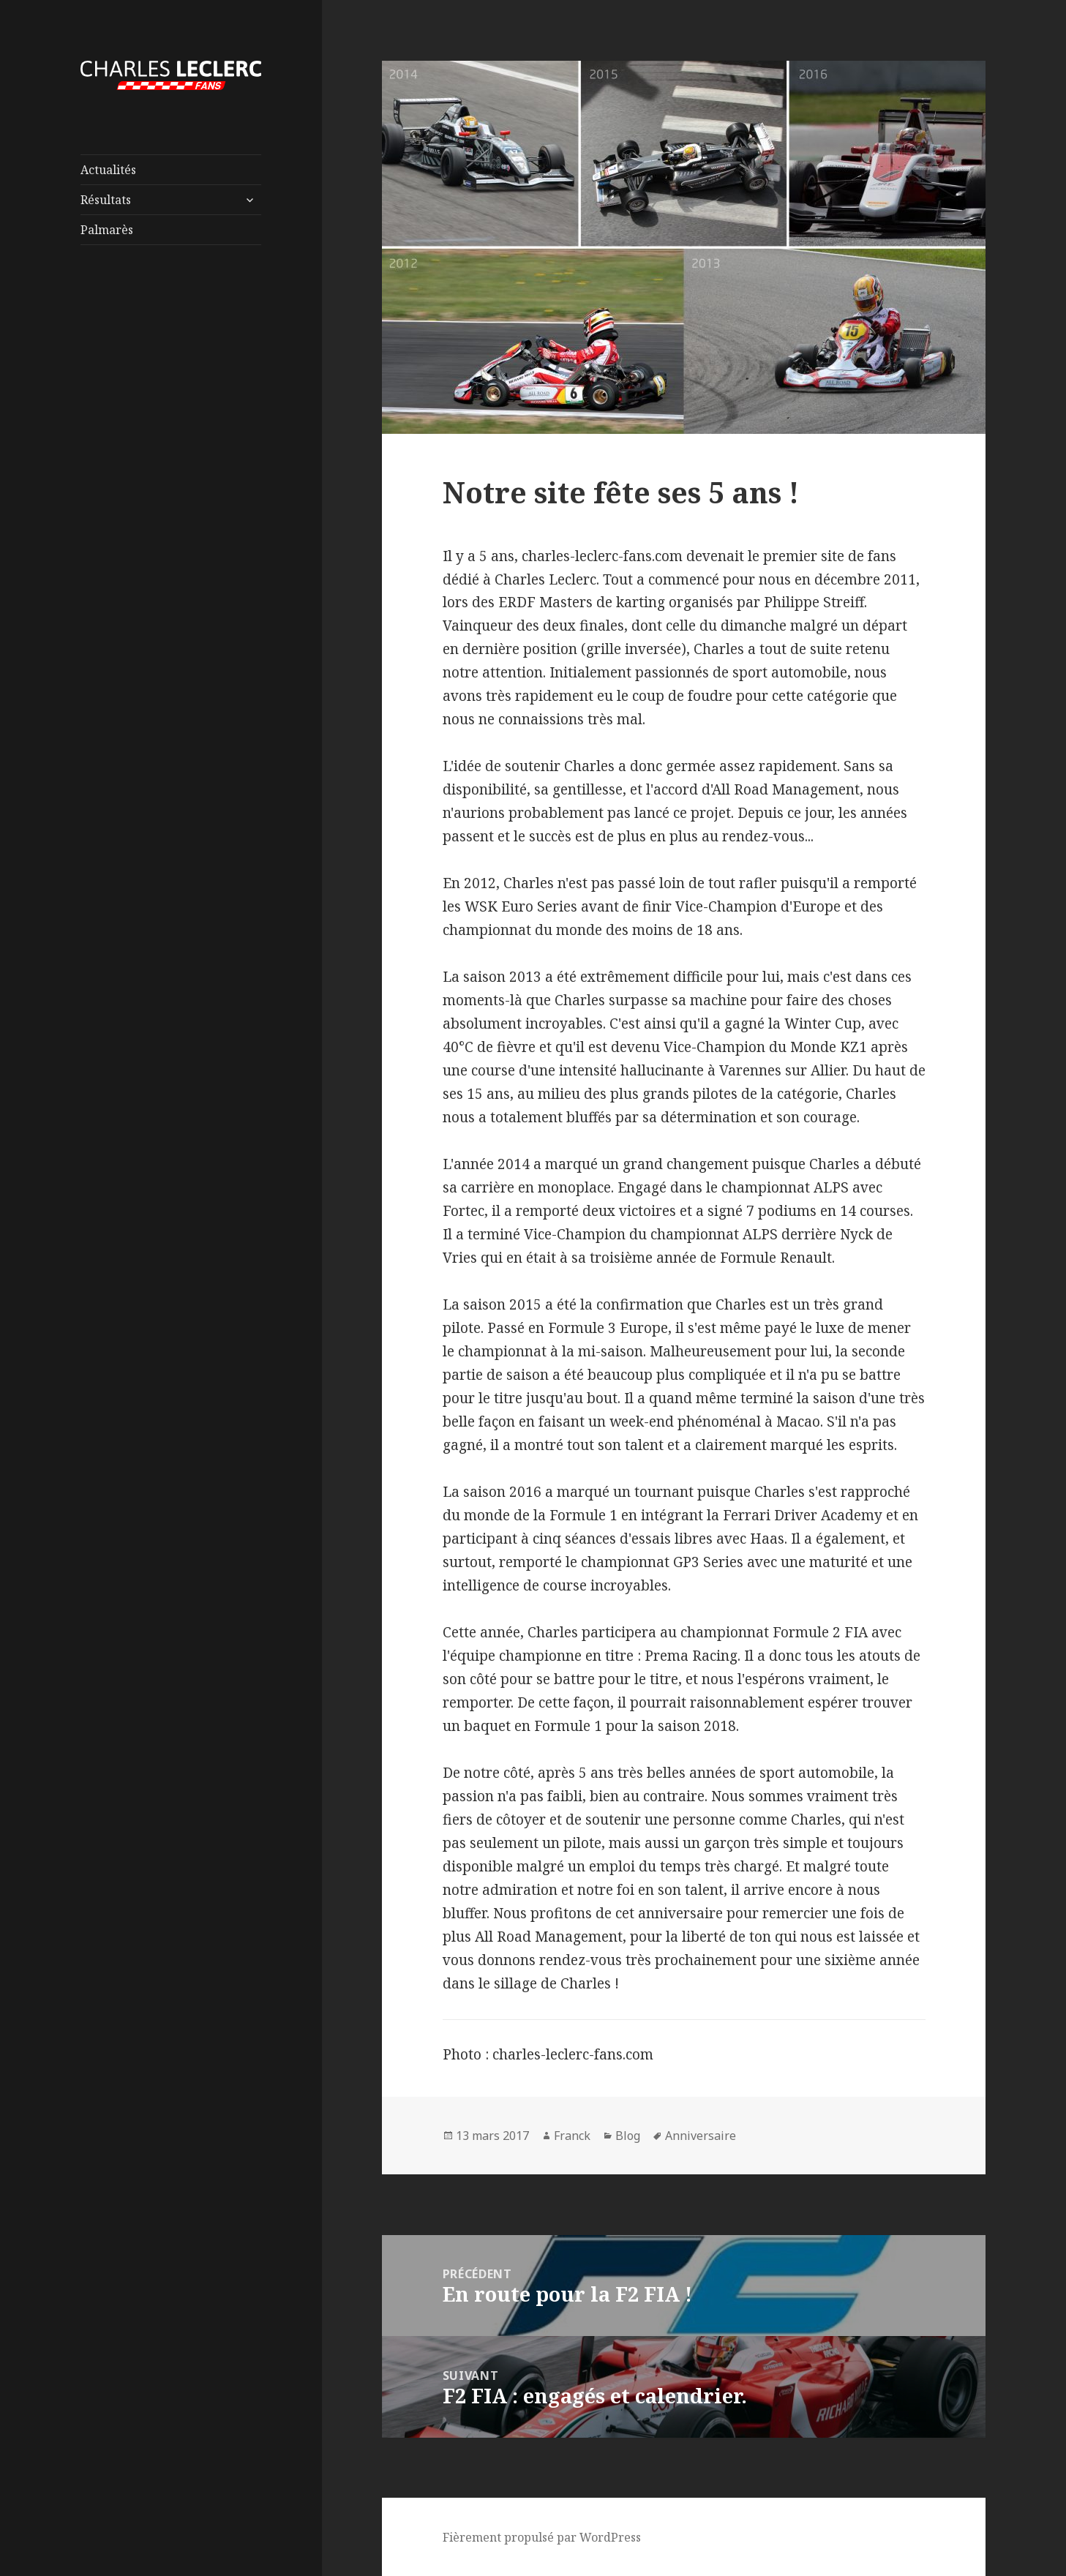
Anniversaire (700, 2136)
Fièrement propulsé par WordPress (542, 2537)
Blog (627, 2136)
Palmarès (106, 230)
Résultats (105, 200)
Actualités (108, 170)
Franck (572, 2136)
